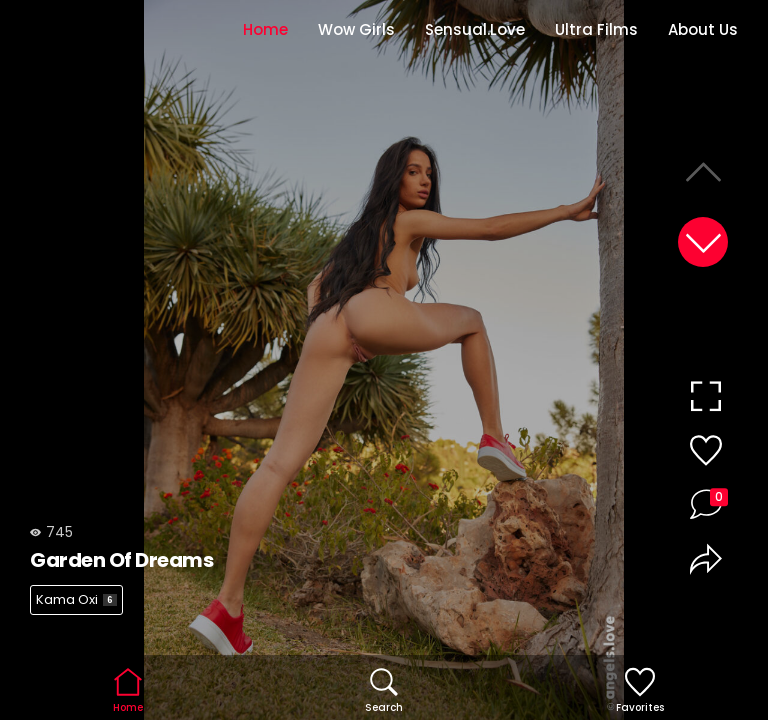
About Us (703, 29)
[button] (703, 242)
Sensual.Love (475, 29)
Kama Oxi (76, 599)
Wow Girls (356, 29)
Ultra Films (596, 29)
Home (265, 29)
